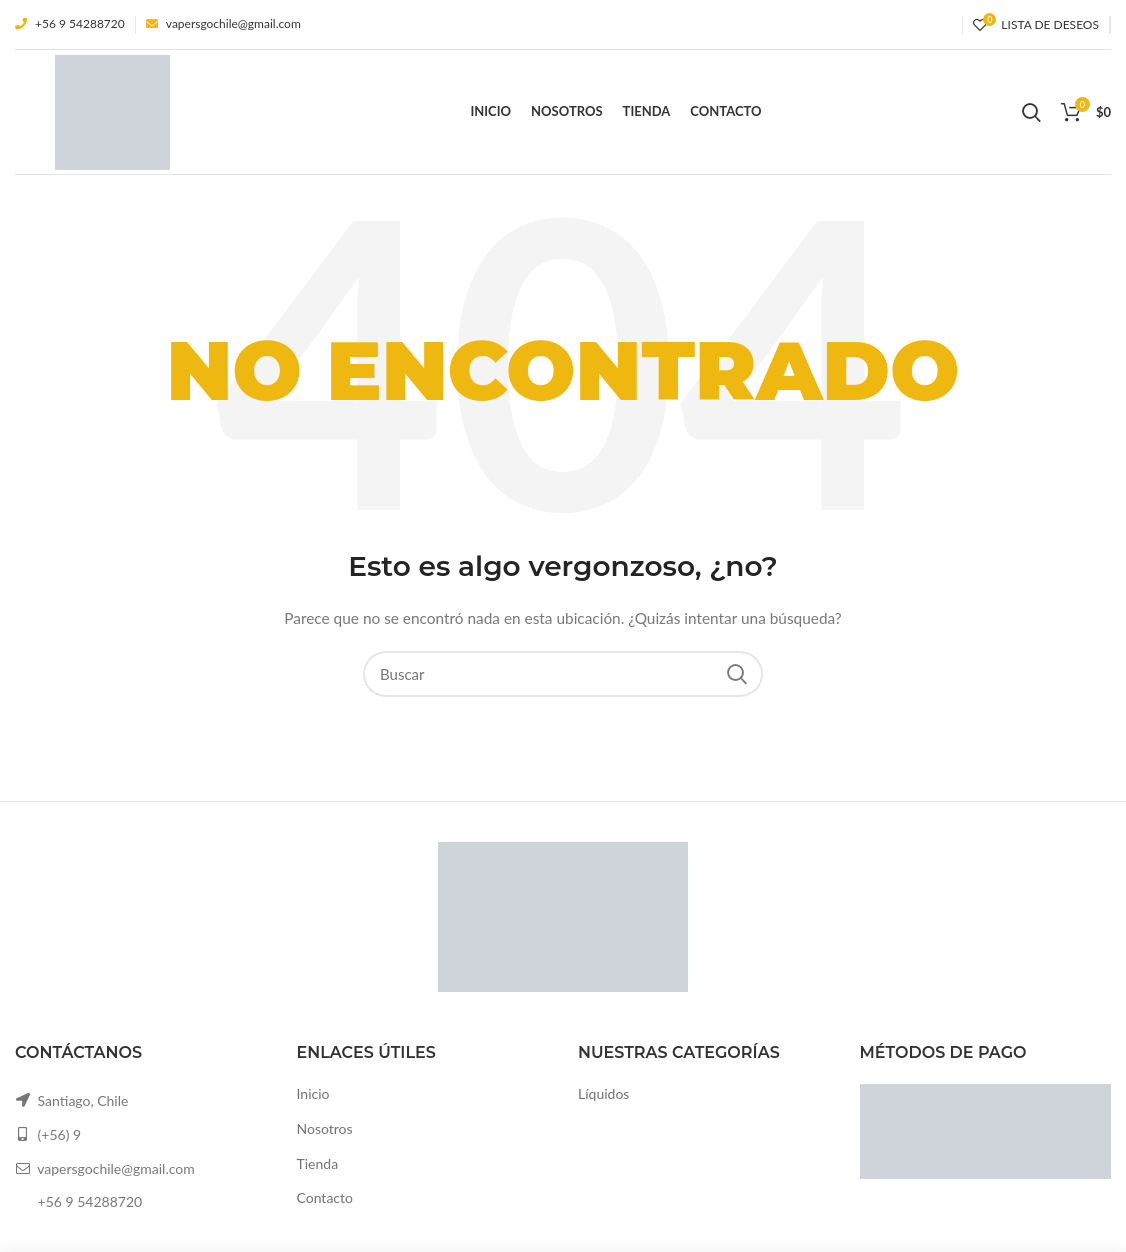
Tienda (318, 1163)
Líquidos (603, 1093)
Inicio (313, 1093)
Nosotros (325, 1128)
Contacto (325, 1197)
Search (736, 674)
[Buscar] (563, 674)
